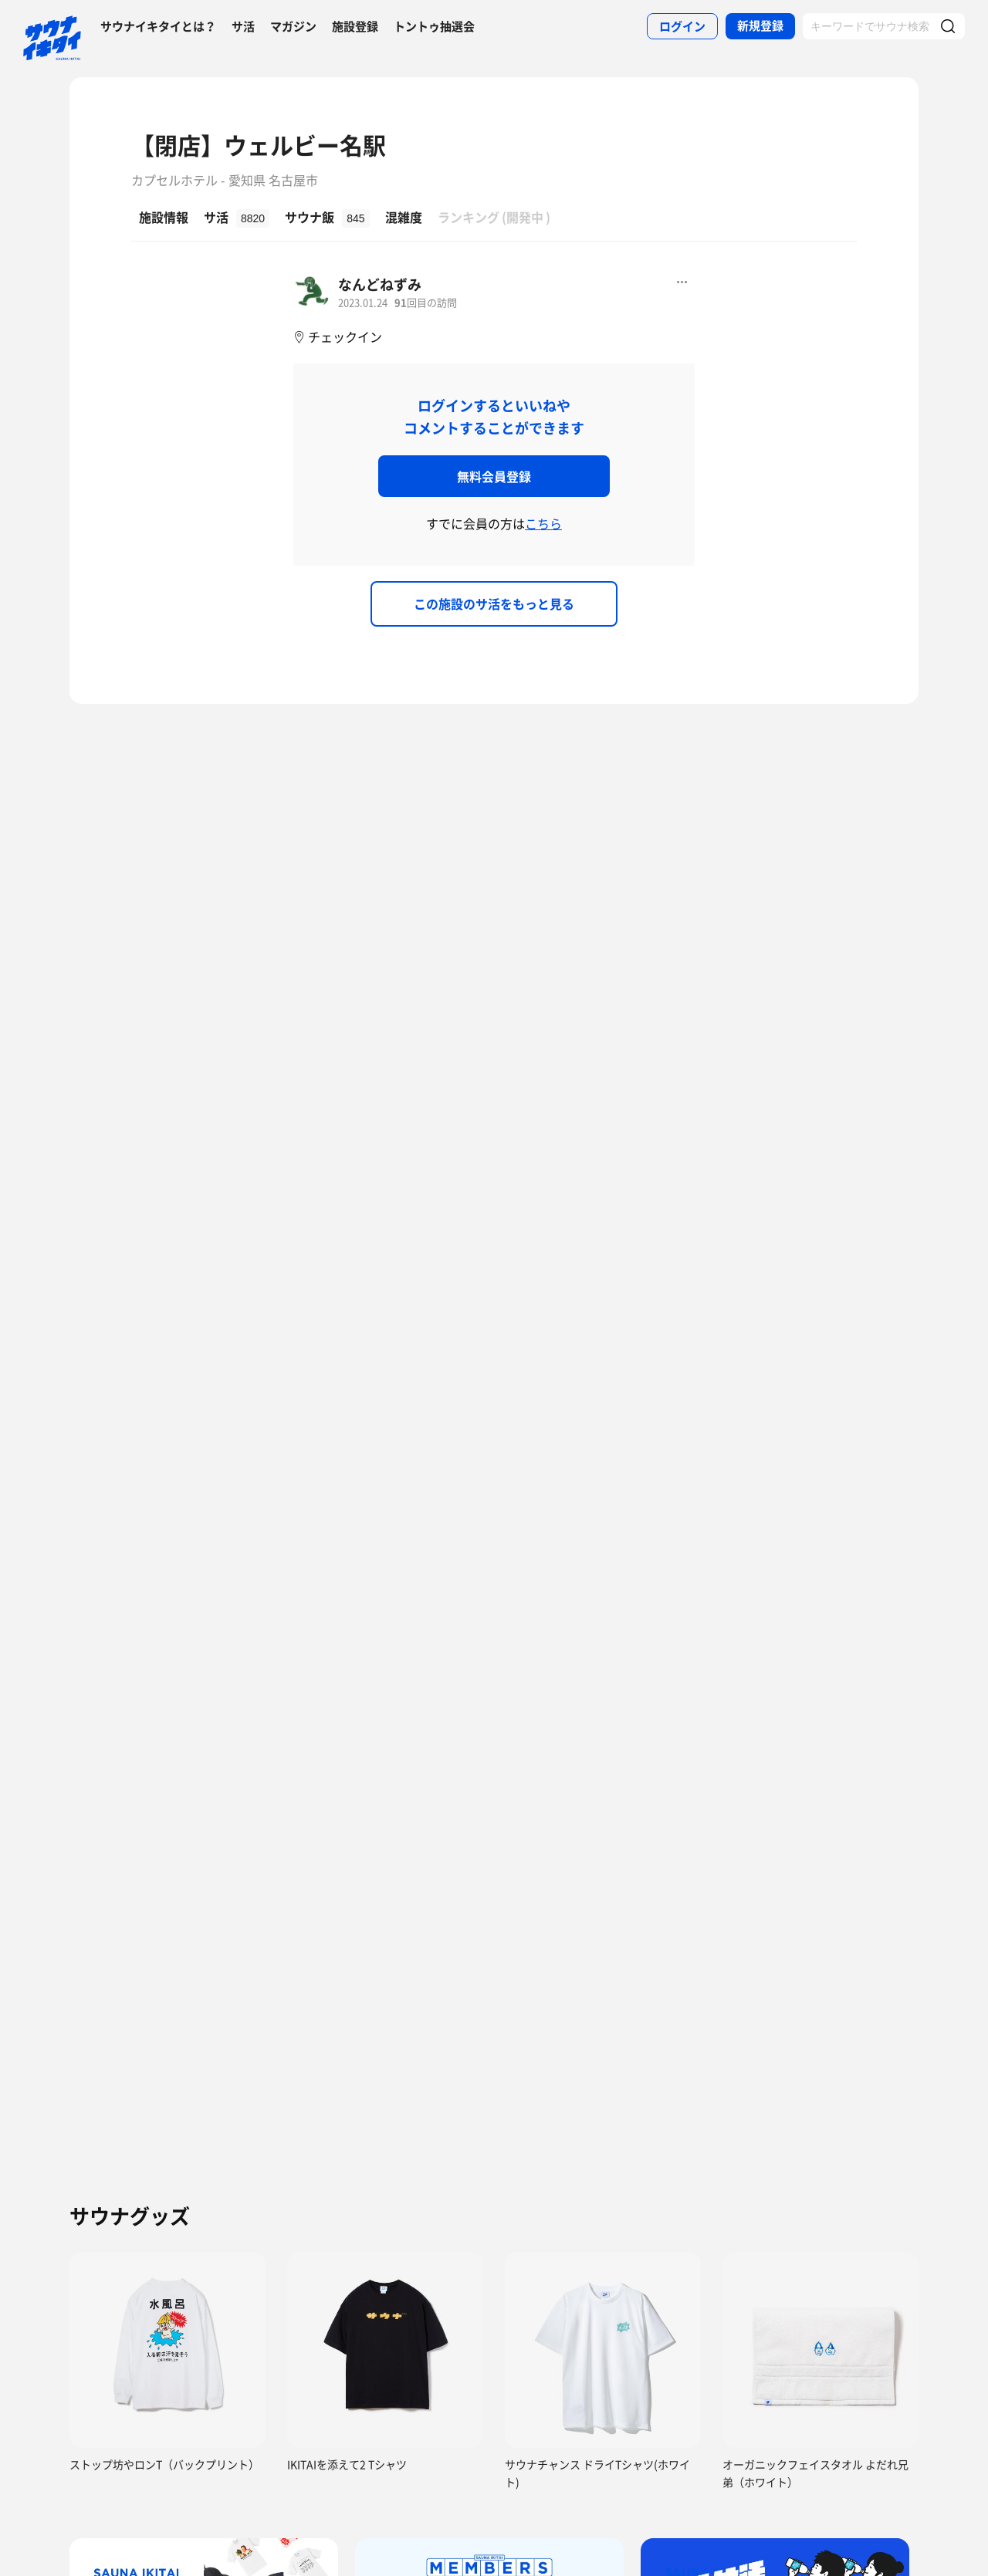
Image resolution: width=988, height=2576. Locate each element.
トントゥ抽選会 (434, 26)
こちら (543, 523)
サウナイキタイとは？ (158, 26)
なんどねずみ (379, 284)
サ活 (243, 26)
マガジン (293, 26)
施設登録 (355, 26)
